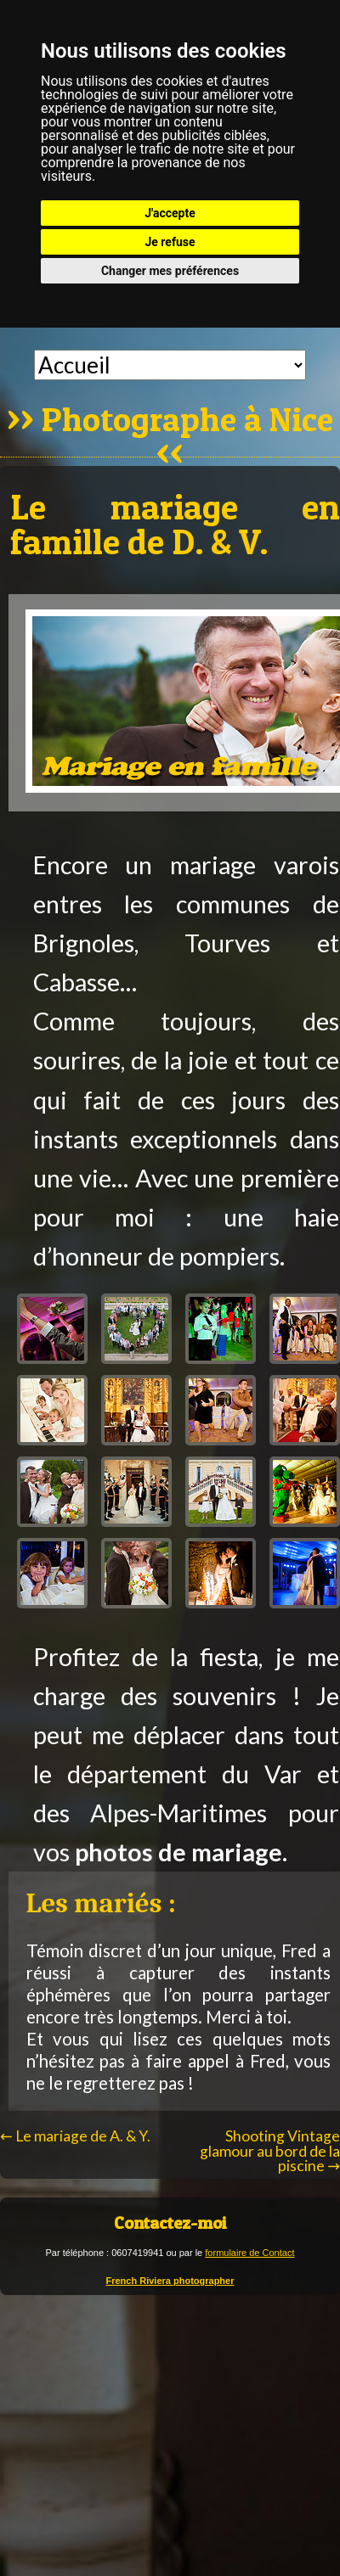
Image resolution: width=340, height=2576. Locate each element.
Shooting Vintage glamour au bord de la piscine (270, 2151)
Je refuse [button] (169, 242)
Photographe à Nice (187, 421)
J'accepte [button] (170, 213)
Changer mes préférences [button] (170, 271)
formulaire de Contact (249, 2253)
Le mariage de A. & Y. (75, 2136)
